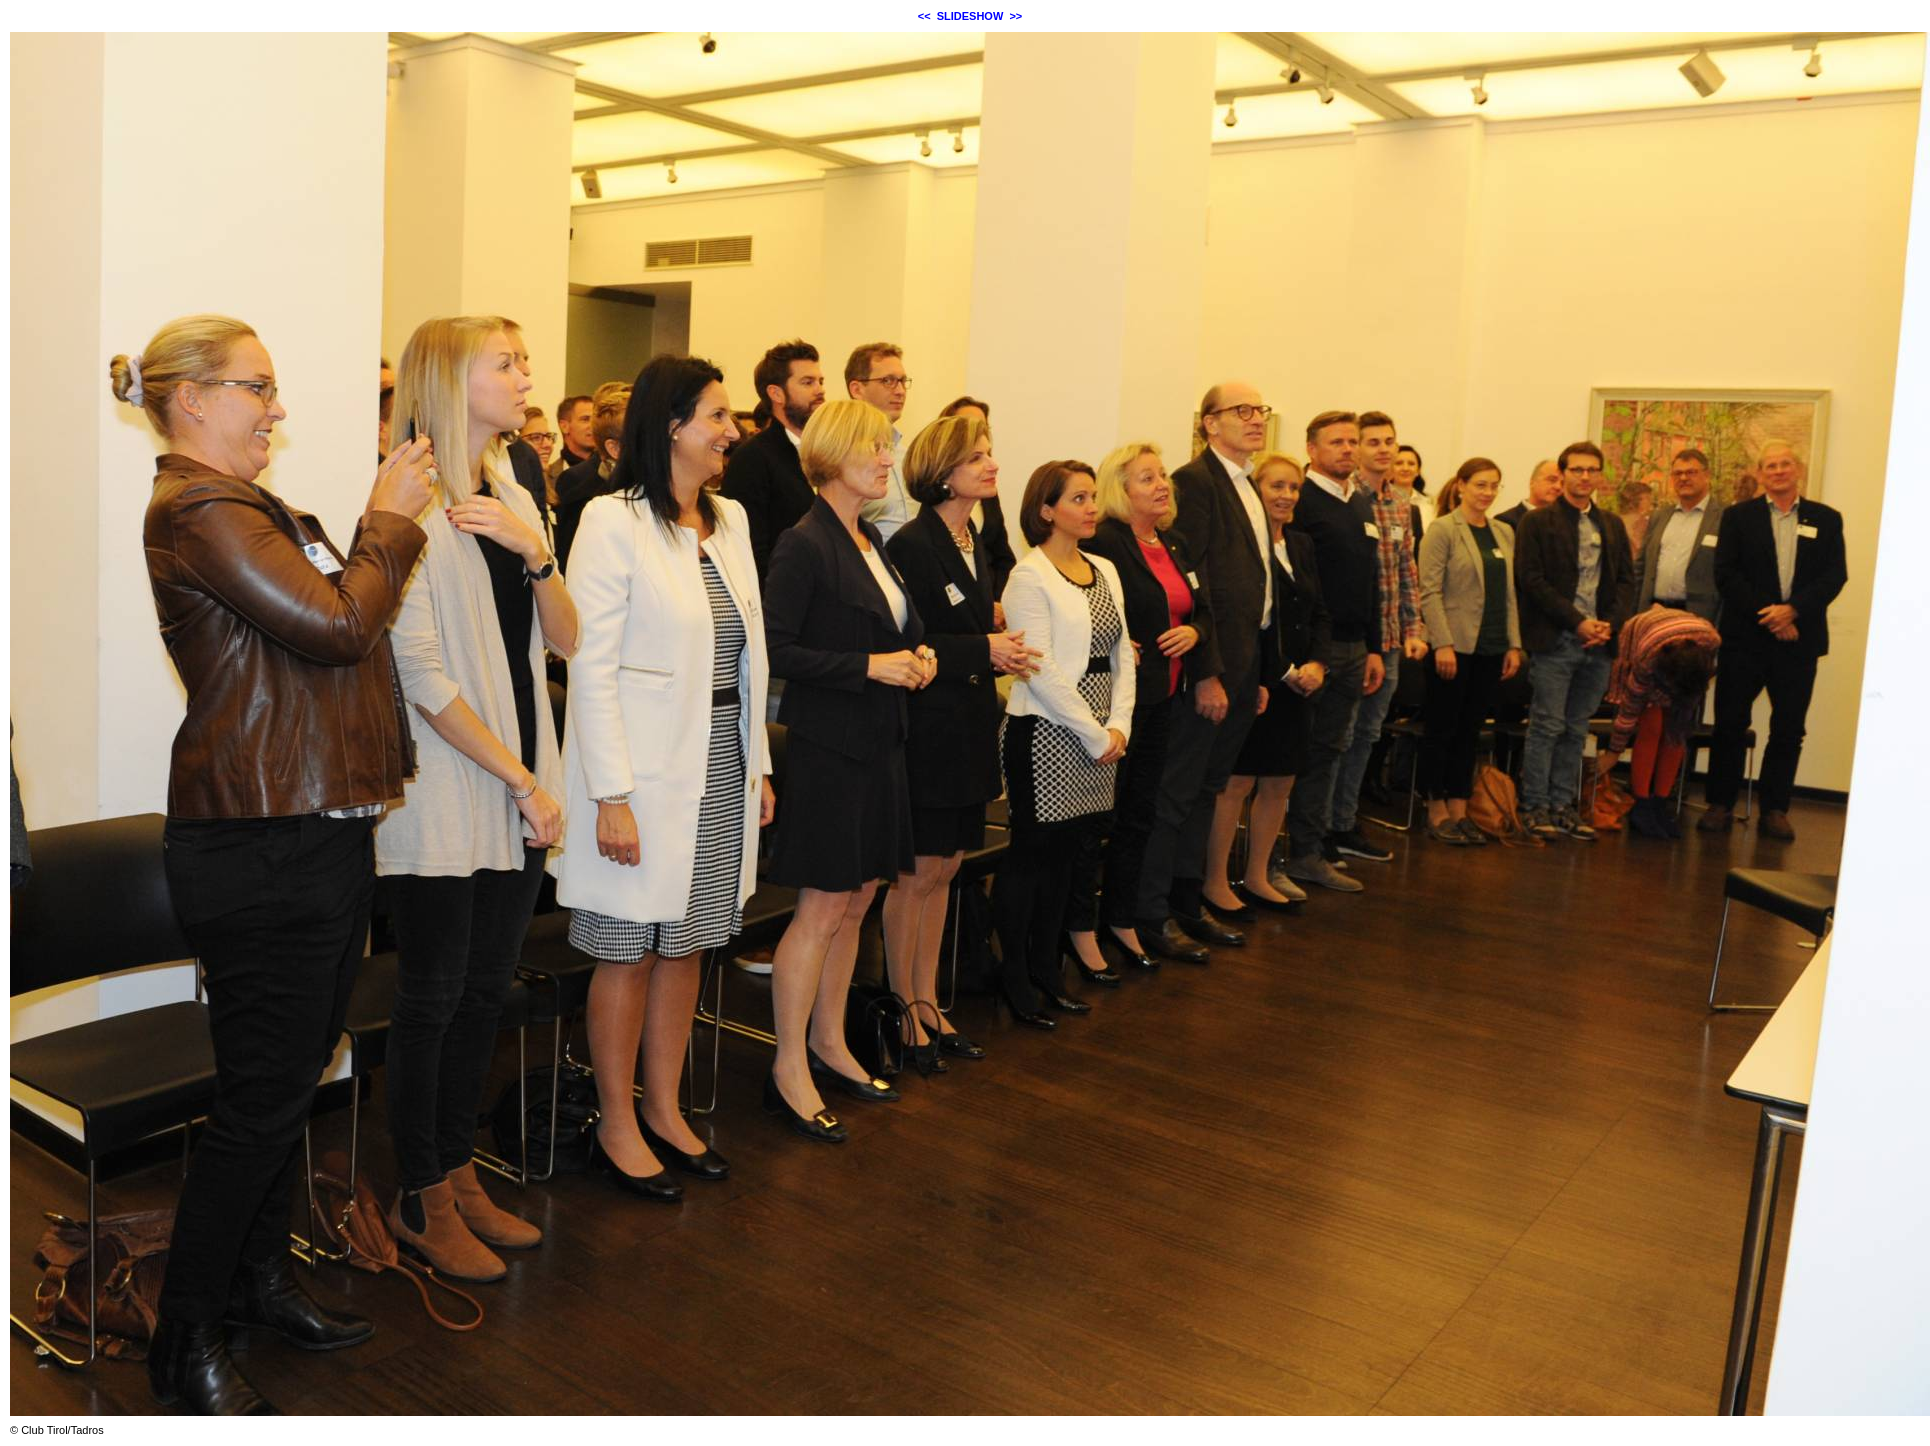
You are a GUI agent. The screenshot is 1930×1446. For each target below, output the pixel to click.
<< (924, 16)
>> (1015, 16)
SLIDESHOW (970, 16)
